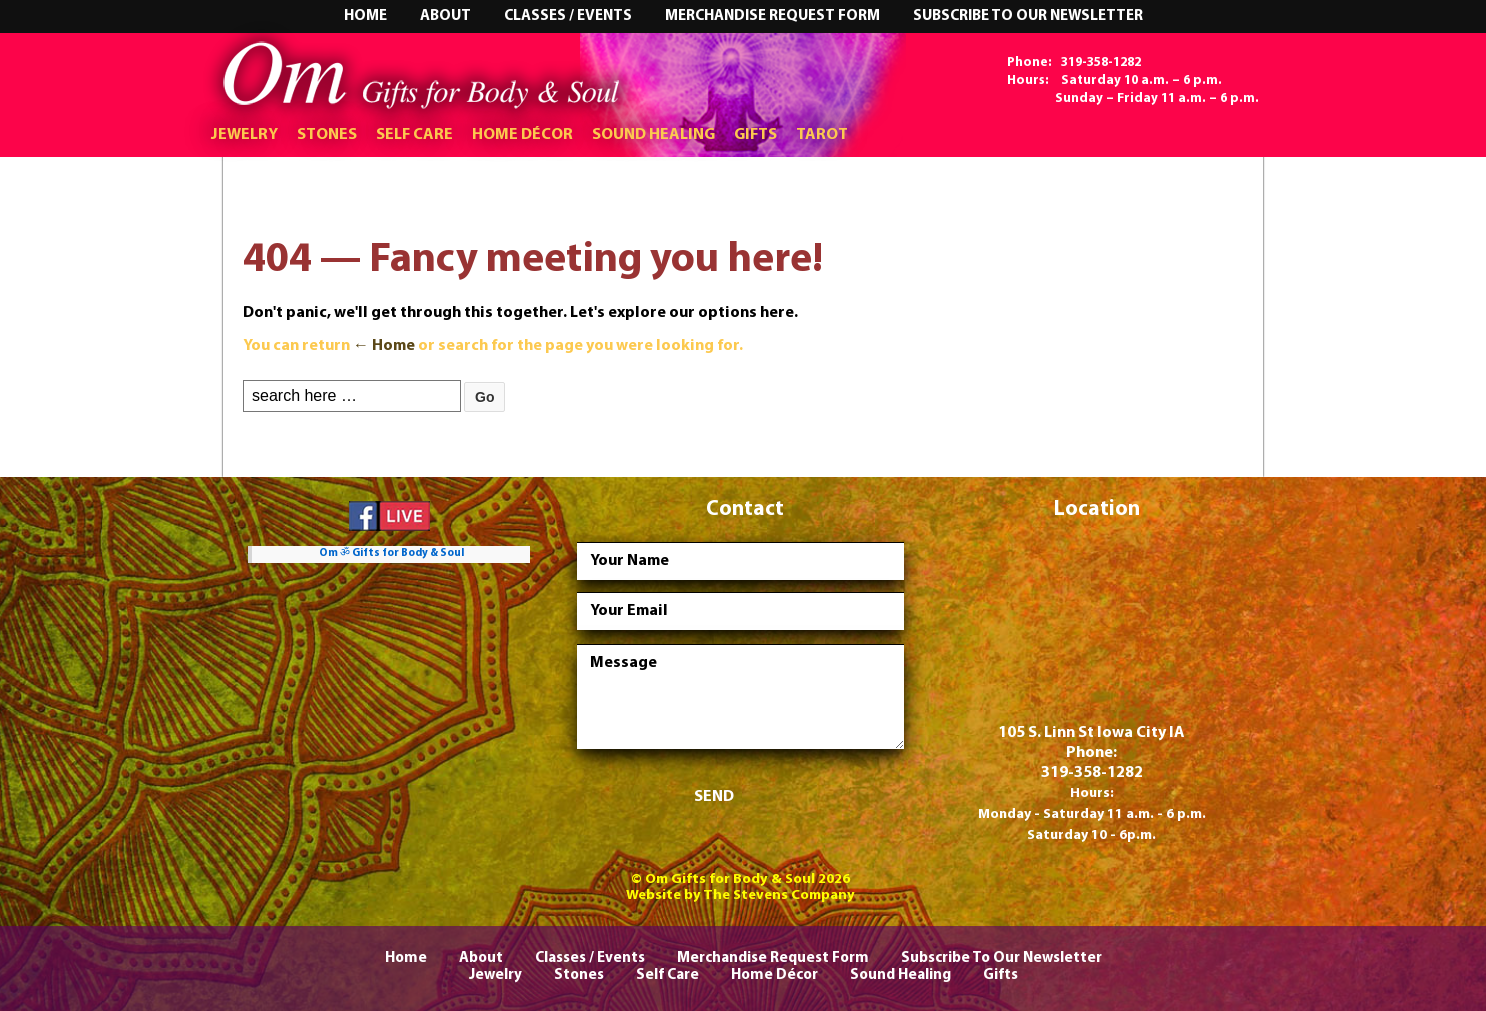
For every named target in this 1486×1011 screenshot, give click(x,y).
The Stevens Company (779, 895)
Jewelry (244, 135)
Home (365, 16)
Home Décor (522, 135)
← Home (384, 346)
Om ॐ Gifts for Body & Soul (391, 553)
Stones (327, 135)
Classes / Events (568, 16)
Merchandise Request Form (772, 16)
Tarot (822, 135)
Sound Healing (653, 135)
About (445, 16)
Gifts (755, 135)
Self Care (414, 135)
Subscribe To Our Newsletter (1028, 16)
